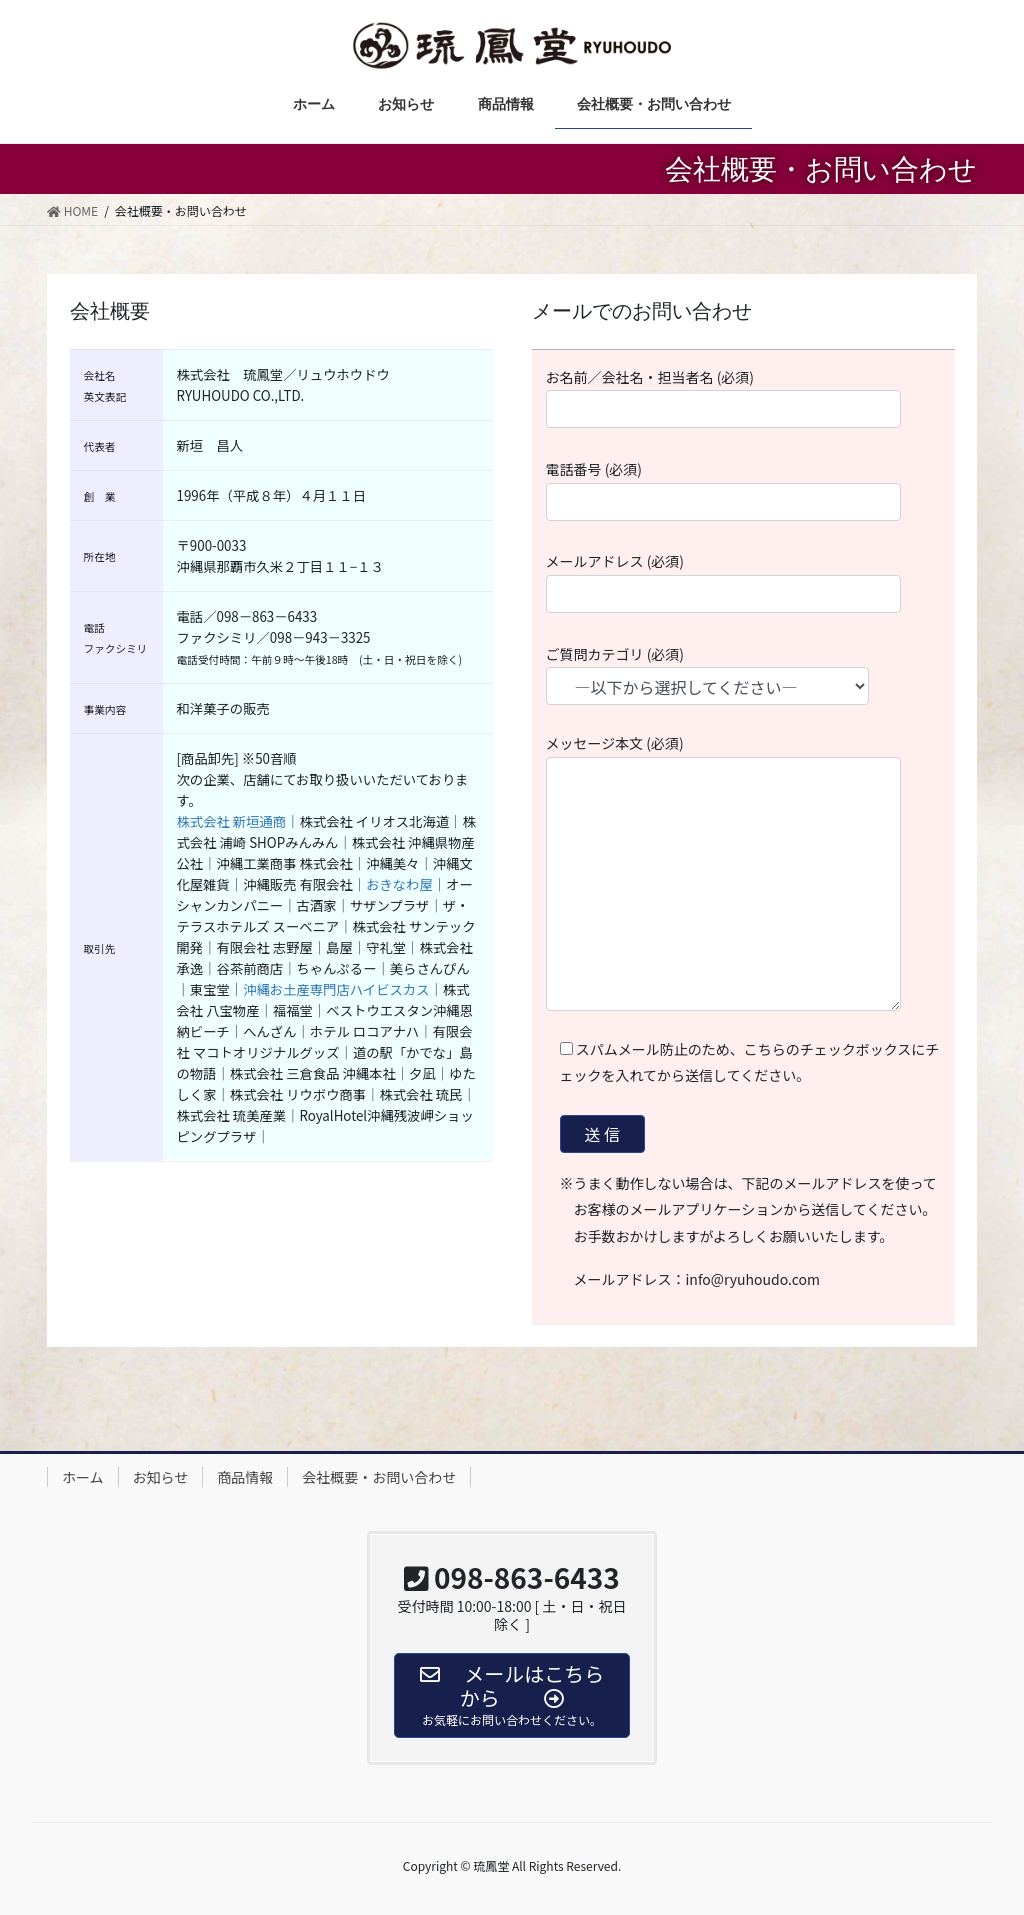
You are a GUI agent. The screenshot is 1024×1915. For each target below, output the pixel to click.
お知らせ (161, 1477)
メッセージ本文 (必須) (743, 872)
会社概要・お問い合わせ (379, 1477)
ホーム (83, 1477)
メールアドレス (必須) (743, 582)
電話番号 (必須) (743, 490)
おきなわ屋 (399, 884)
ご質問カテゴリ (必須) (725, 675)
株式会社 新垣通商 (232, 821)
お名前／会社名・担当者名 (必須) (743, 398)
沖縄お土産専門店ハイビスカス (336, 989)
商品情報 (245, 1477)
